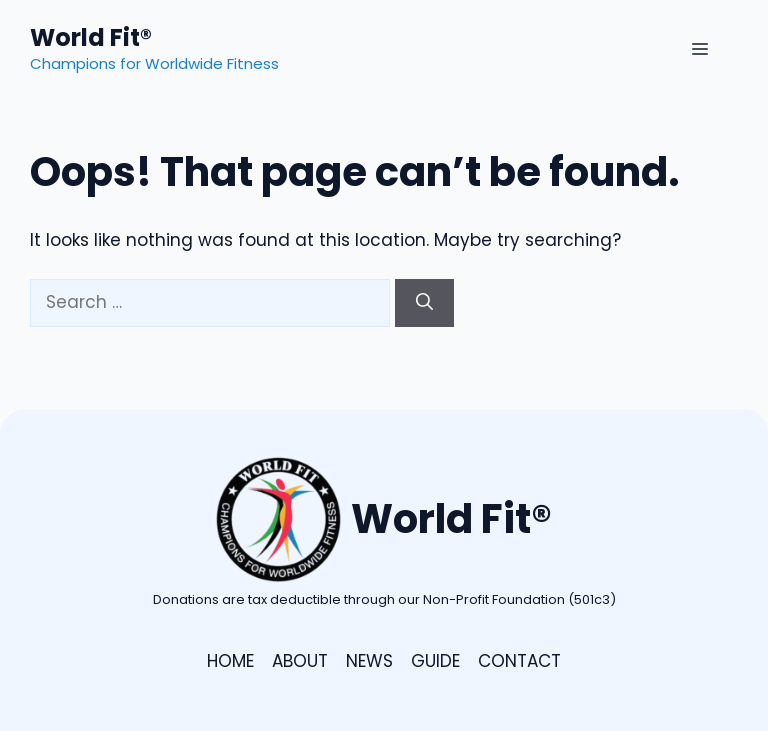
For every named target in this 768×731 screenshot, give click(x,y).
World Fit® (91, 37)
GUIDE (435, 661)
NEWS (369, 661)
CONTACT (519, 661)
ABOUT (300, 661)
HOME (230, 661)
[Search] (424, 303)
